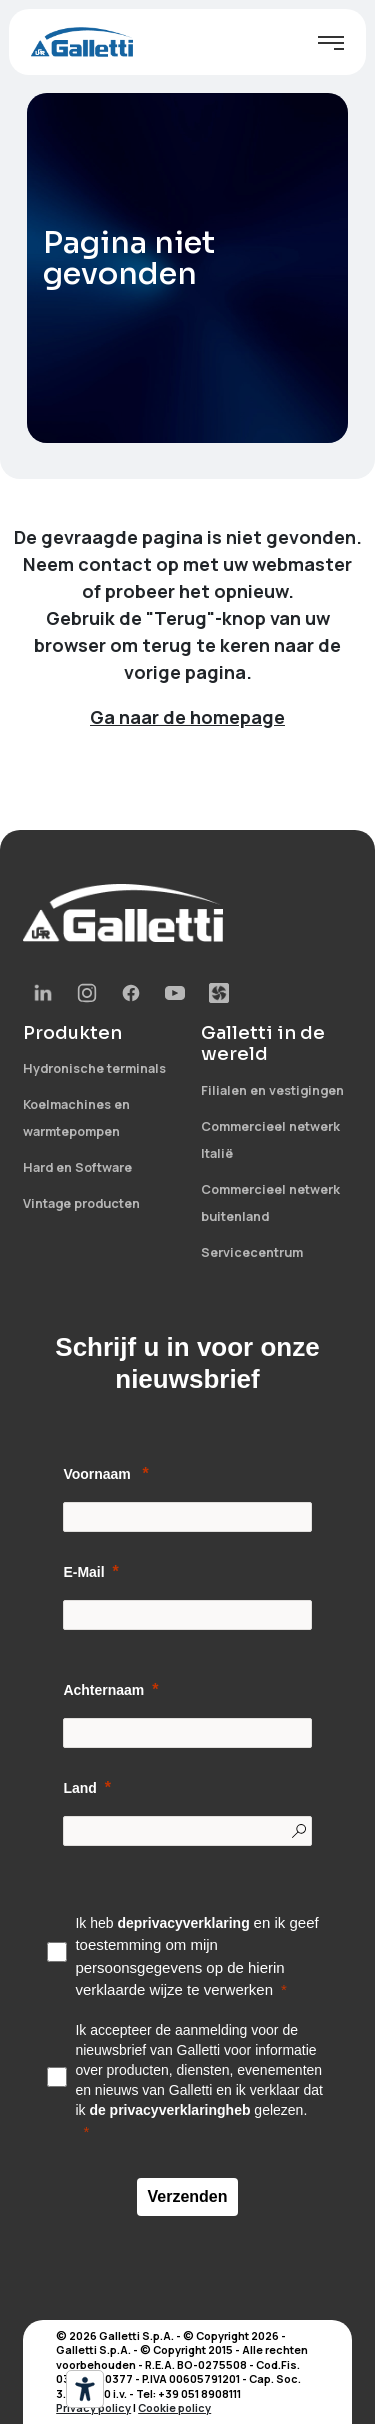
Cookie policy (174, 2407)
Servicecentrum (252, 1252)
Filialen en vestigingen (272, 1090)
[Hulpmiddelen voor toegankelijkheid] (85, 2389)
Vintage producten (81, 1203)
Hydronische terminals (94, 1068)
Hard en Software (77, 1167)
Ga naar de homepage (187, 717)
